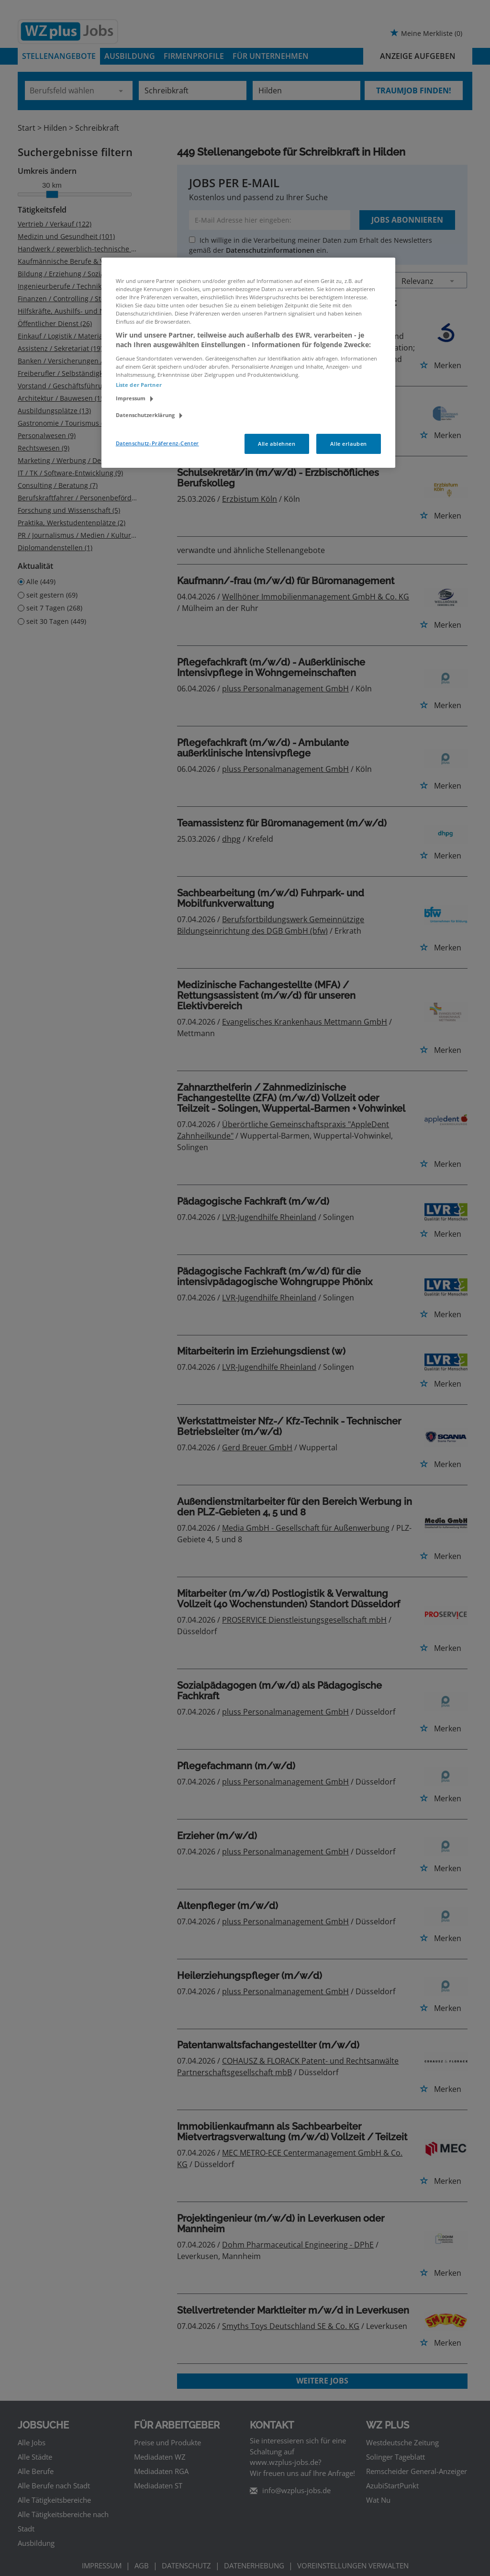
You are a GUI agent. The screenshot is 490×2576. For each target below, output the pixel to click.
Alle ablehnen (276, 443)
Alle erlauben (348, 443)
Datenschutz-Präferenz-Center (157, 443)
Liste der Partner (139, 384)
